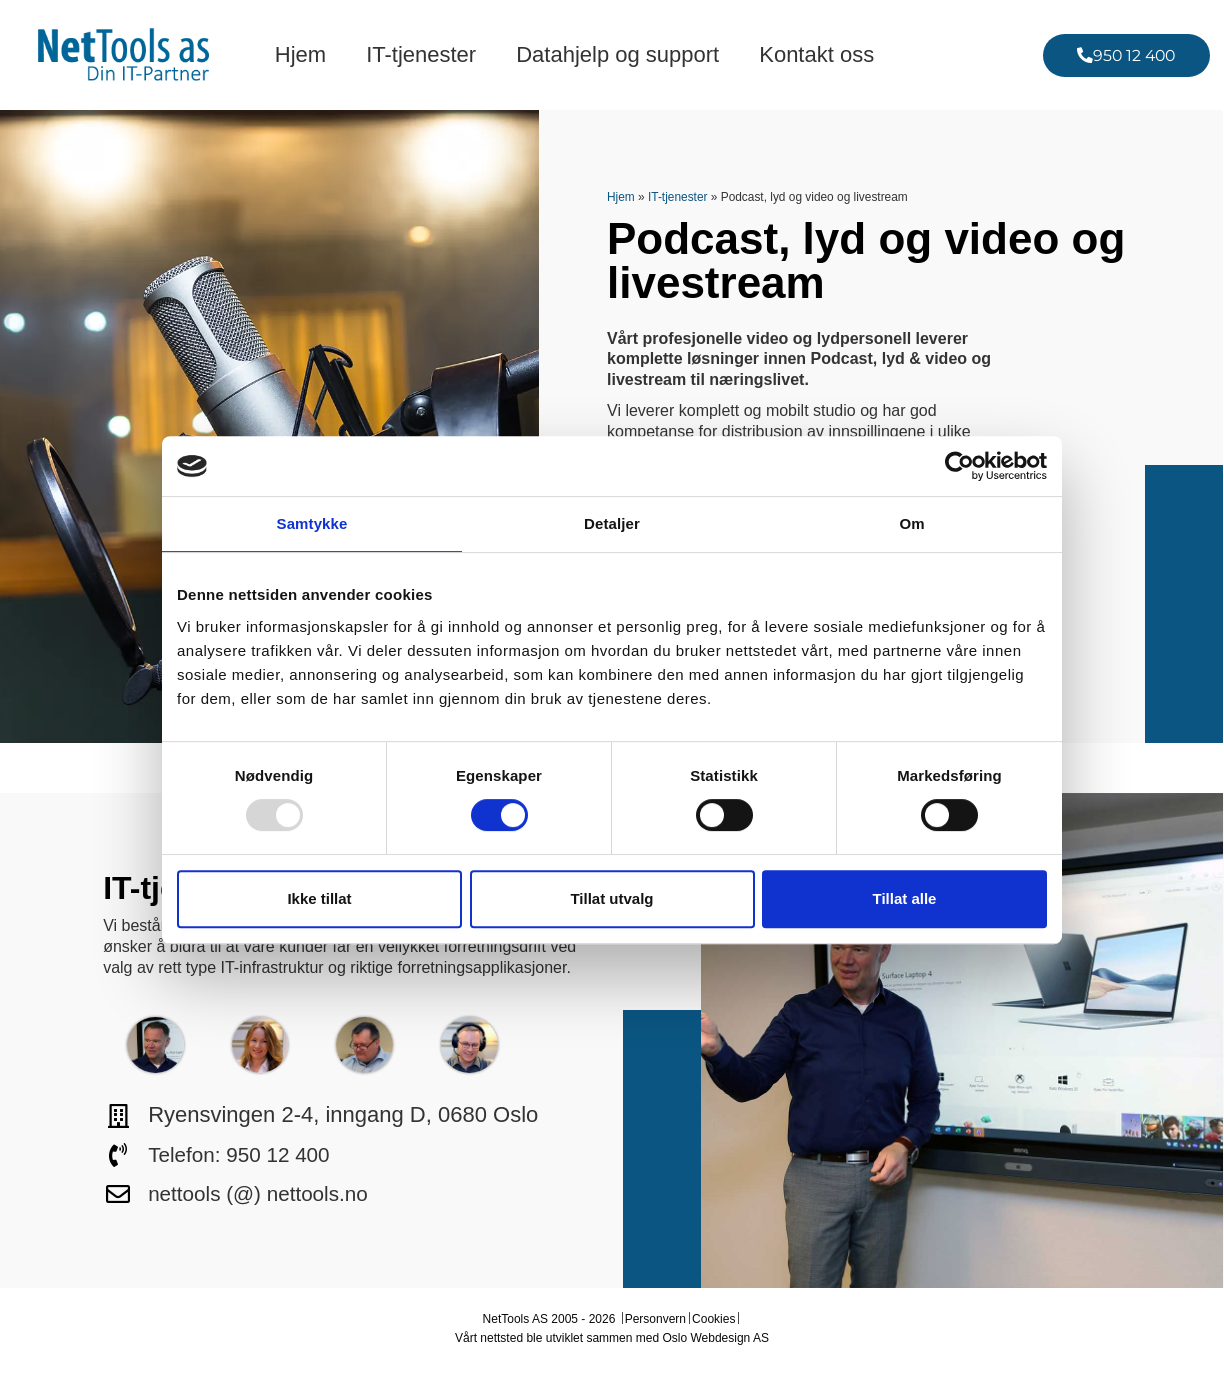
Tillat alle (905, 898)
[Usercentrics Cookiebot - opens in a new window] (959, 466)
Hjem (300, 54)
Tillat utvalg (611, 898)
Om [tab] (911, 523)
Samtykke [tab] (312, 523)
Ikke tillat (319, 898)
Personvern (655, 1319)
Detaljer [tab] (612, 523)
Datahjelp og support (617, 54)
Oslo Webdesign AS (715, 1338)
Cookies (713, 1319)
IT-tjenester (421, 54)
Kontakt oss (816, 54)
